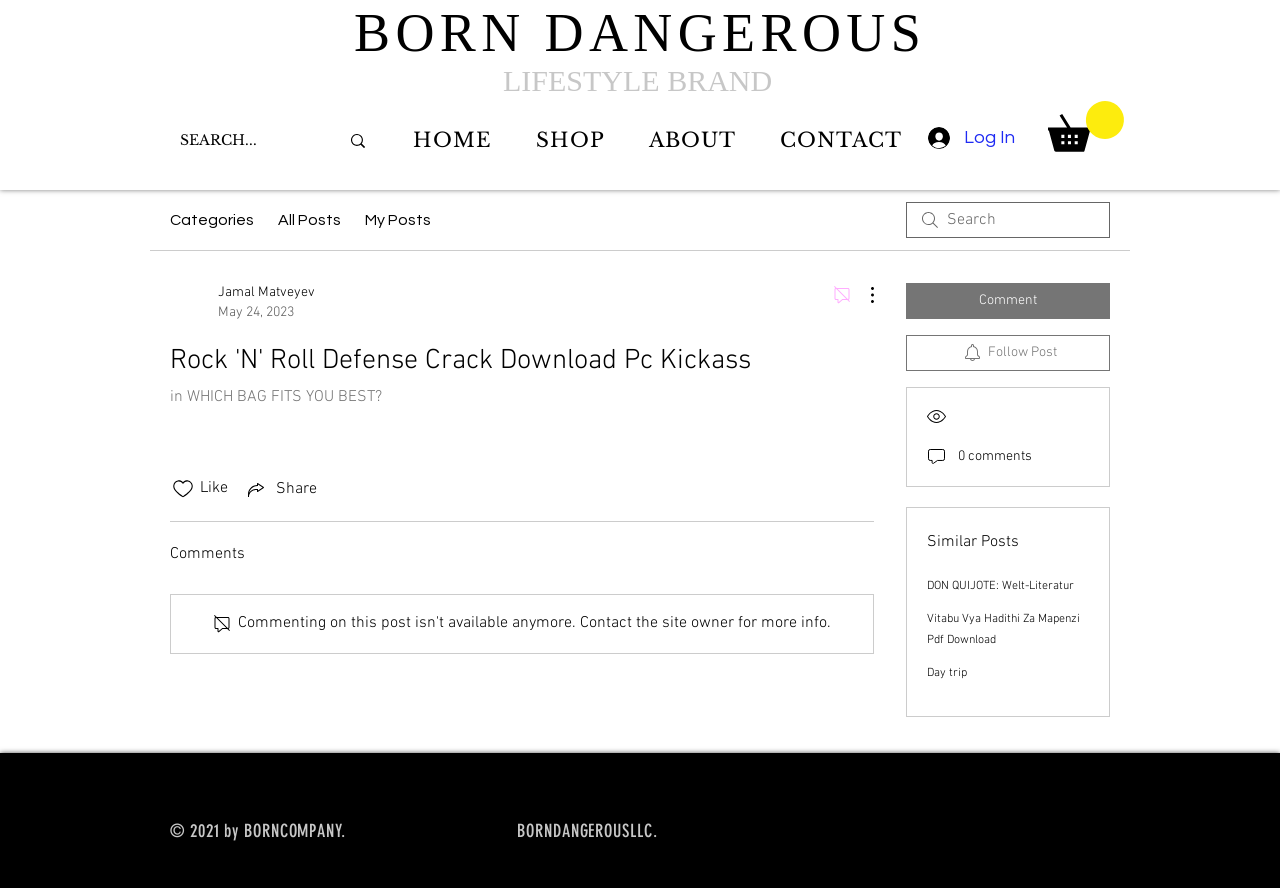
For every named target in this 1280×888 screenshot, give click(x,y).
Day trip (947, 673)
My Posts (398, 220)
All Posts (309, 220)
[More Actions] (862, 295)
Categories (212, 220)
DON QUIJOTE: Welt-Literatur (1000, 586)
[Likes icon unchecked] (183, 489)
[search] (1008, 220)
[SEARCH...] (244, 141)
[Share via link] (280, 489)
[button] (1086, 126)
